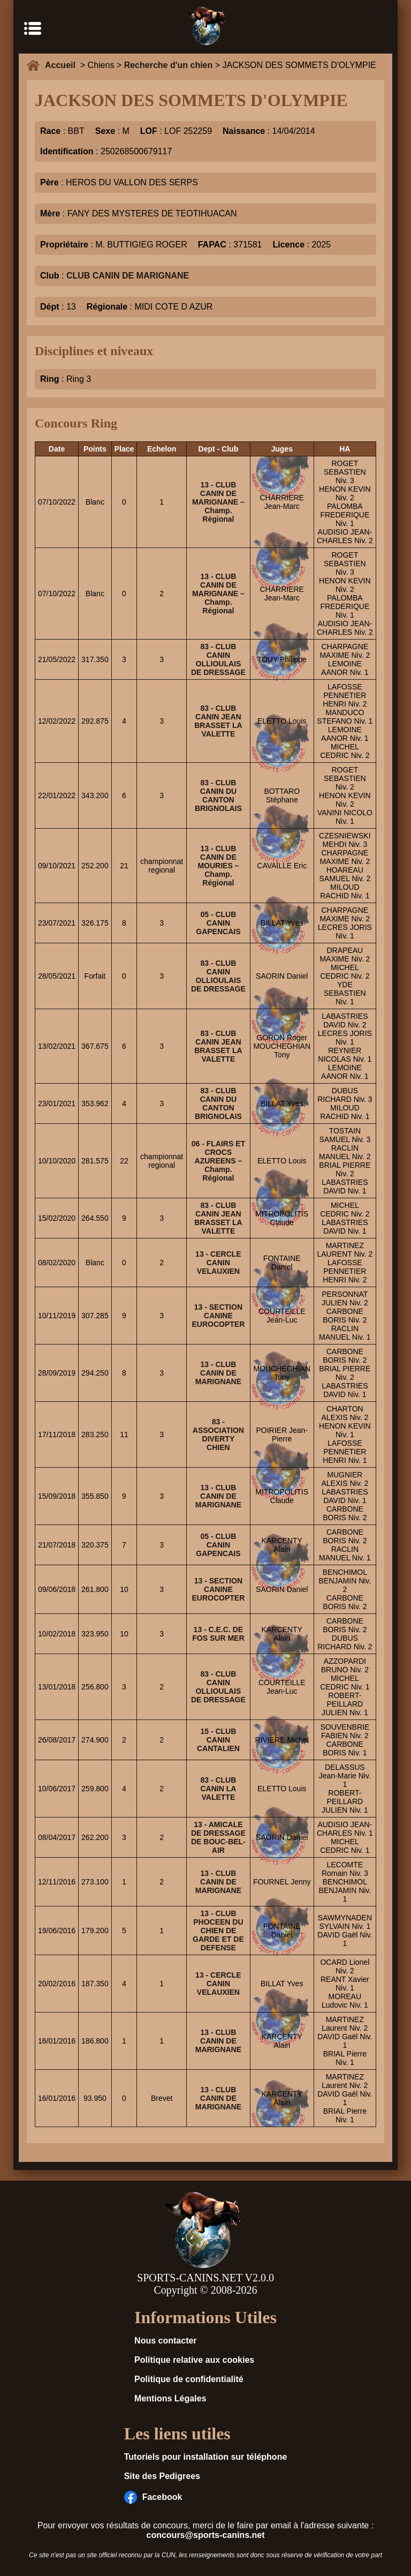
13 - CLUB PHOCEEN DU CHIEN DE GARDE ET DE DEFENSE (218, 1930)
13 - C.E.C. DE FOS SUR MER (218, 1633)
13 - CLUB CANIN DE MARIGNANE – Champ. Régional (218, 501)
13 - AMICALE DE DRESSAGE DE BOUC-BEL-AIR (218, 1837)
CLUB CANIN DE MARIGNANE (127, 275)
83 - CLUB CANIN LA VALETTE (218, 1788)
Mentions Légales (170, 2398)
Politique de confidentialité (188, 2379)
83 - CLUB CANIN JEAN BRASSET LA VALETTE (218, 721)
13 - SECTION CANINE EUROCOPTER (218, 1315)
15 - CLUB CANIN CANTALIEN (218, 1740)
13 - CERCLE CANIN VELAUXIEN (218, 1262)
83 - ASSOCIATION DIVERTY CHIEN (218, 1434)
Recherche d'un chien (168, 65)
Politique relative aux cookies (194, 2359)
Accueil (62, 65)
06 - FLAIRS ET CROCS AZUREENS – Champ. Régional (218, 1160)
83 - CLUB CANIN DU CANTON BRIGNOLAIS (218, 795)
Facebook (153, 2497)
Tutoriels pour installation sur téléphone (205, 2456)
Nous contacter (165, 2340)
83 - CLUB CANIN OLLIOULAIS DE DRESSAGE (218, 659)
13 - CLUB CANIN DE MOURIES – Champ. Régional (218, 865)
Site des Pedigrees (162, 2476)
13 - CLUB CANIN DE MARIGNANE (218, 1373)
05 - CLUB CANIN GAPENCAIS (218, 923)
